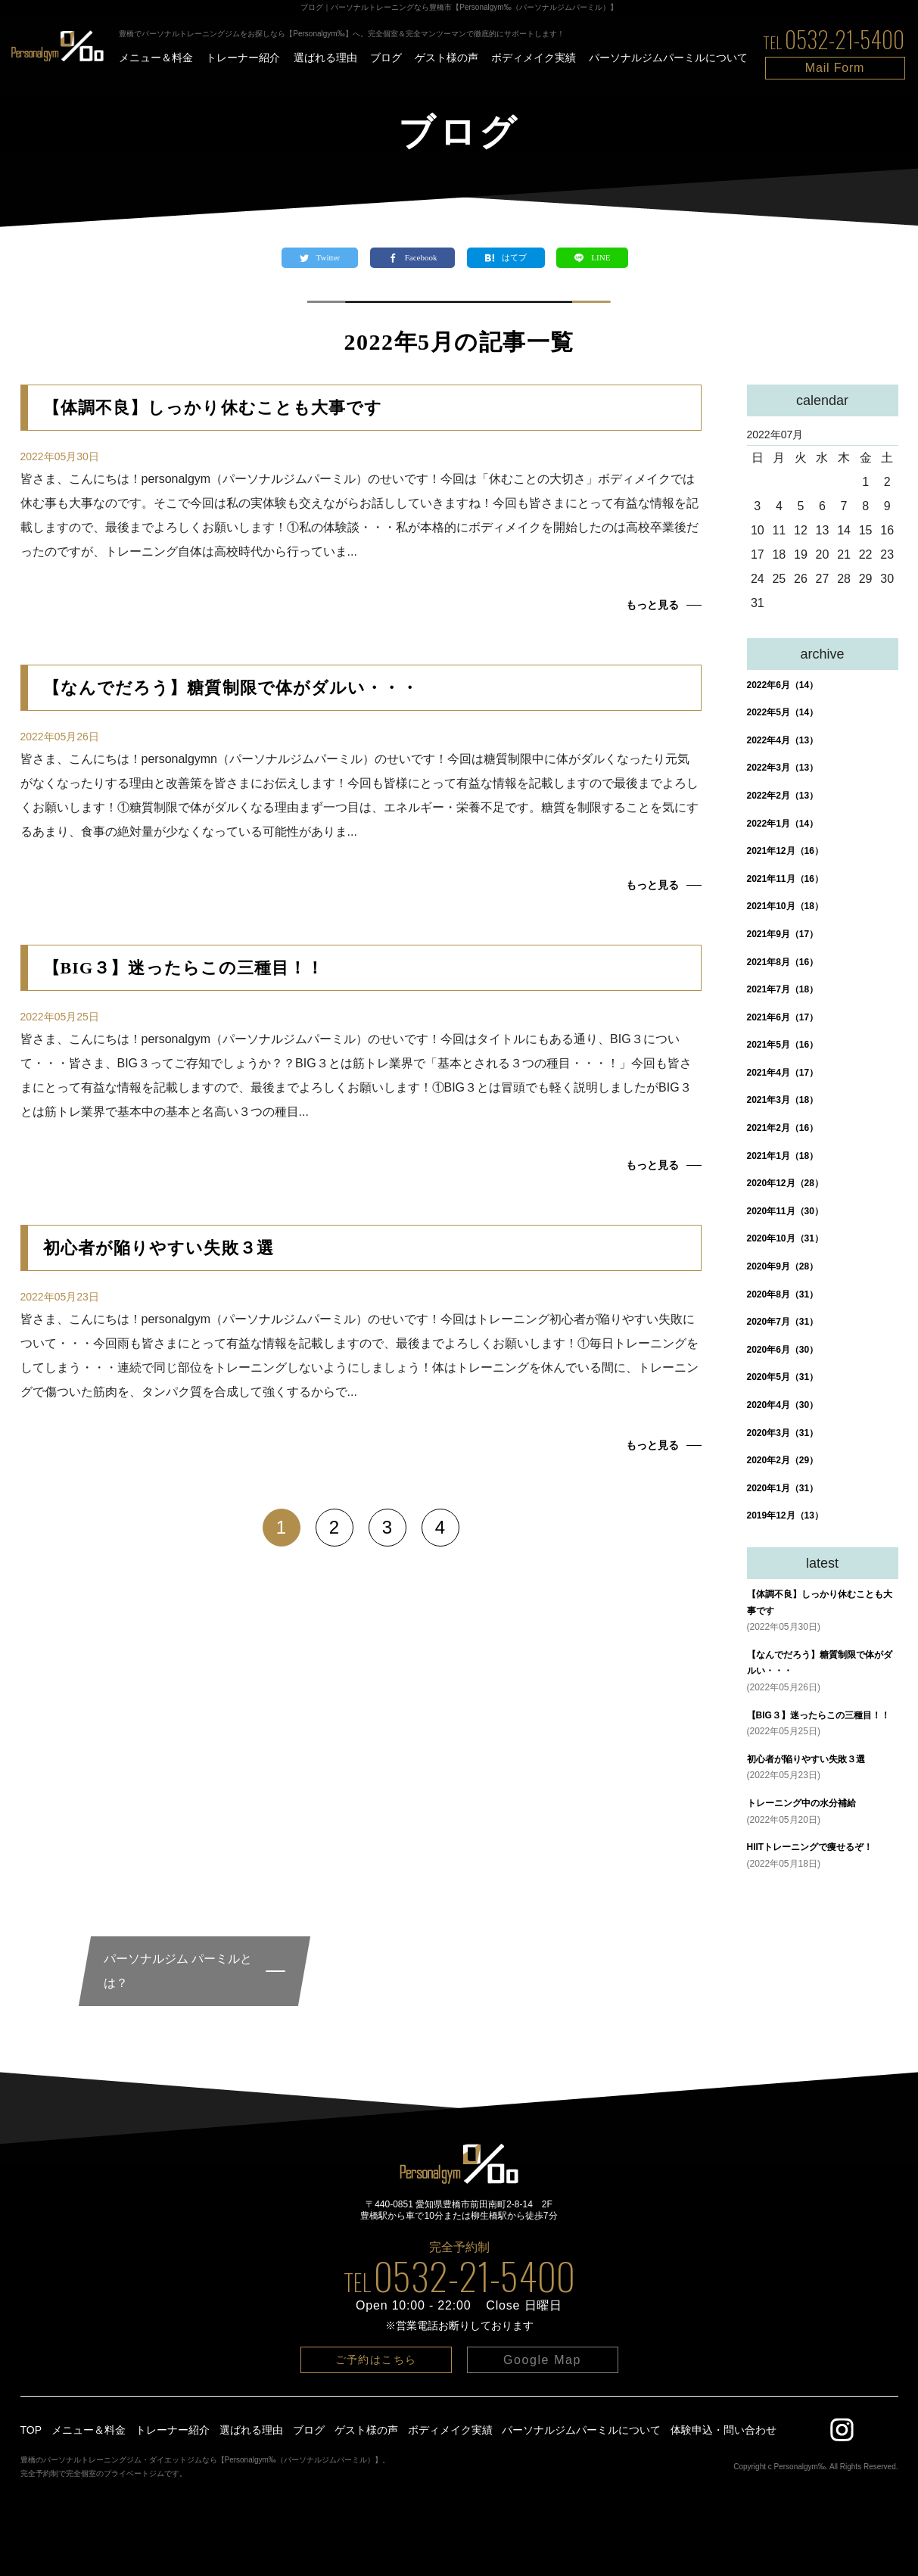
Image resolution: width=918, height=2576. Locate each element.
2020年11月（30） (785, 1211)
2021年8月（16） (783, 962)
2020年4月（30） (783, 1405)
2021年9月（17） (783, 934)
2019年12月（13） (785, 1515)
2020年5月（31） (783, 1377)
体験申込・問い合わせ (723, 2430)
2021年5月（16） (783, 1044)
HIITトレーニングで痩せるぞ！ (810, 1847)
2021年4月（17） (783, 1072)
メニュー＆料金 (156, 57)
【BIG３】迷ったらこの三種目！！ (818, 1715)
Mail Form (834, 67)
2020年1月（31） (783, 1488)
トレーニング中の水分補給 (801, 1803)
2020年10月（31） (785, 1238)
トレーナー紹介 (243, 57)
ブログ (386, 57)
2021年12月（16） (785, 851)
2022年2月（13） (783, 795)
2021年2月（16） (783, 1128)
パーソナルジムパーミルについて (668, 57)
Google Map (542, 2359)
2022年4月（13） (783, 740)
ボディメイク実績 (533, 57)
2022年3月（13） (783, 767)
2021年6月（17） (783, 1017)
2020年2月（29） (783, 1460)
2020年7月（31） (783, 1321)
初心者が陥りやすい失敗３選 (806, 1759)
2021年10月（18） (785, 906)
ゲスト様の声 (446, 57)
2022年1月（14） (783, 823)
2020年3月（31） (783, 1433)
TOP (31, 2430)
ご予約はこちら (376, 2359)
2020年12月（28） (785, 1183)
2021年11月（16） (785, 879)
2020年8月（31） (783, 1294)
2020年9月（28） (783, 1266)
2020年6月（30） (783, 1349)
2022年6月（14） (783, 685)
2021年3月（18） (783, 1100)
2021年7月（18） (783, 989)
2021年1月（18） (783, 1156)
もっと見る (652, 605)
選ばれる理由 (325, 57)
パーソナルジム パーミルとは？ (178, 1970)
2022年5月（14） (783, 712)
